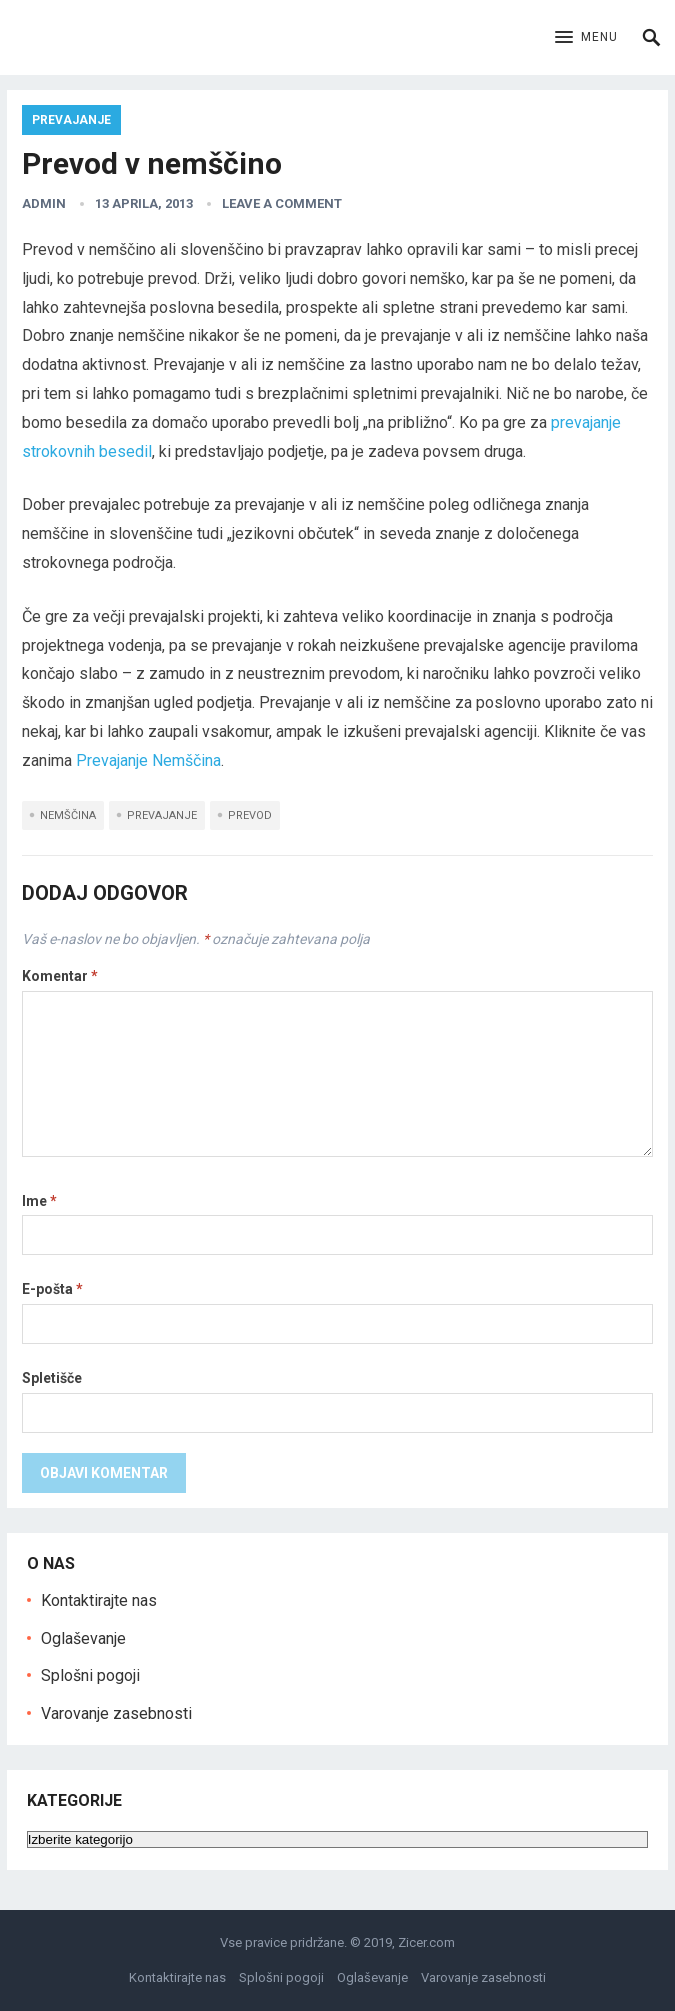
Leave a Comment (282, 203)
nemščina (68, 815)
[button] (586, 38)
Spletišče (52, 1378)
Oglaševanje (83, 1638)
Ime (39, 1201)
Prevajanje (71, 120)
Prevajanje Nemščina (148, 760)
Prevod (250, 815)
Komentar (60, 976)
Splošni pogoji (90, 1675)
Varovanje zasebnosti (116, 1713)
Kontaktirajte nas (99, 1600)
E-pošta (52, 1289)
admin (44, 203)
